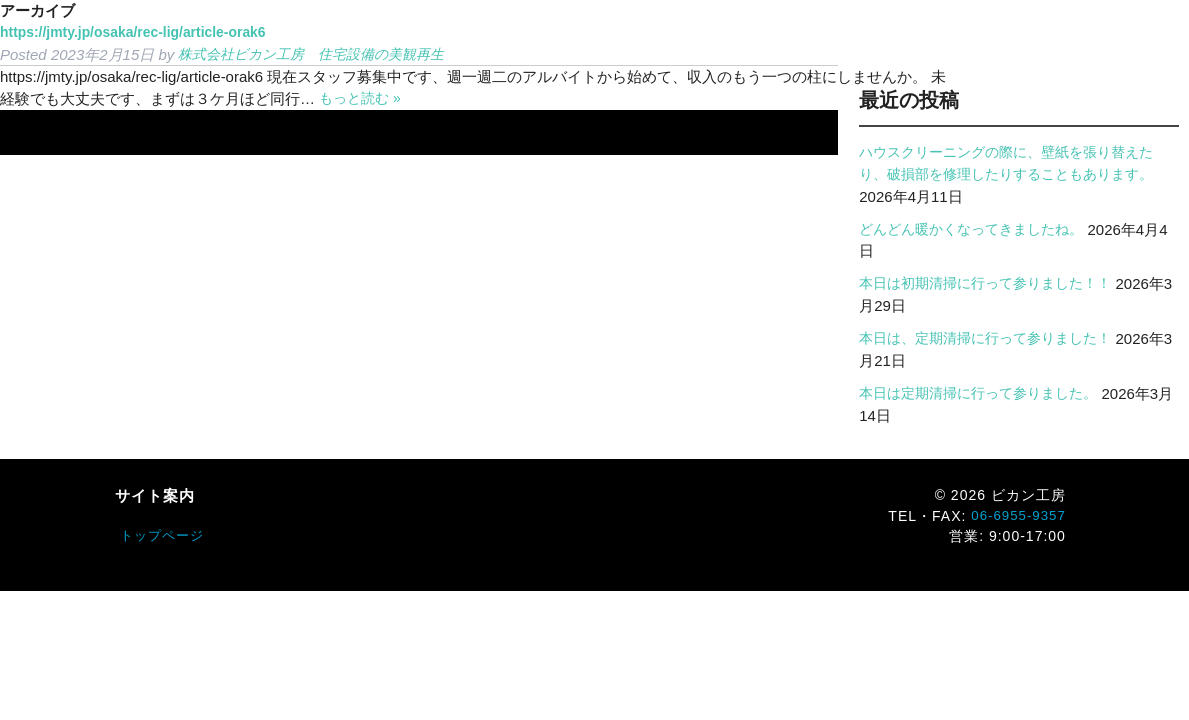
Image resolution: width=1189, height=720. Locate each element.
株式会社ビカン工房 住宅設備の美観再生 (320, 54)
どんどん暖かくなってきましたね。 (979, 229)
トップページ (165, 536)
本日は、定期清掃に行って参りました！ (994, 338)
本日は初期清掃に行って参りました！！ (994, 283)
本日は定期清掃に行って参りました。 (986, 393)
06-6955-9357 (1016, 516)
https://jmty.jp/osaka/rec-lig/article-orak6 (143, 32)
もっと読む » (363, 98)
